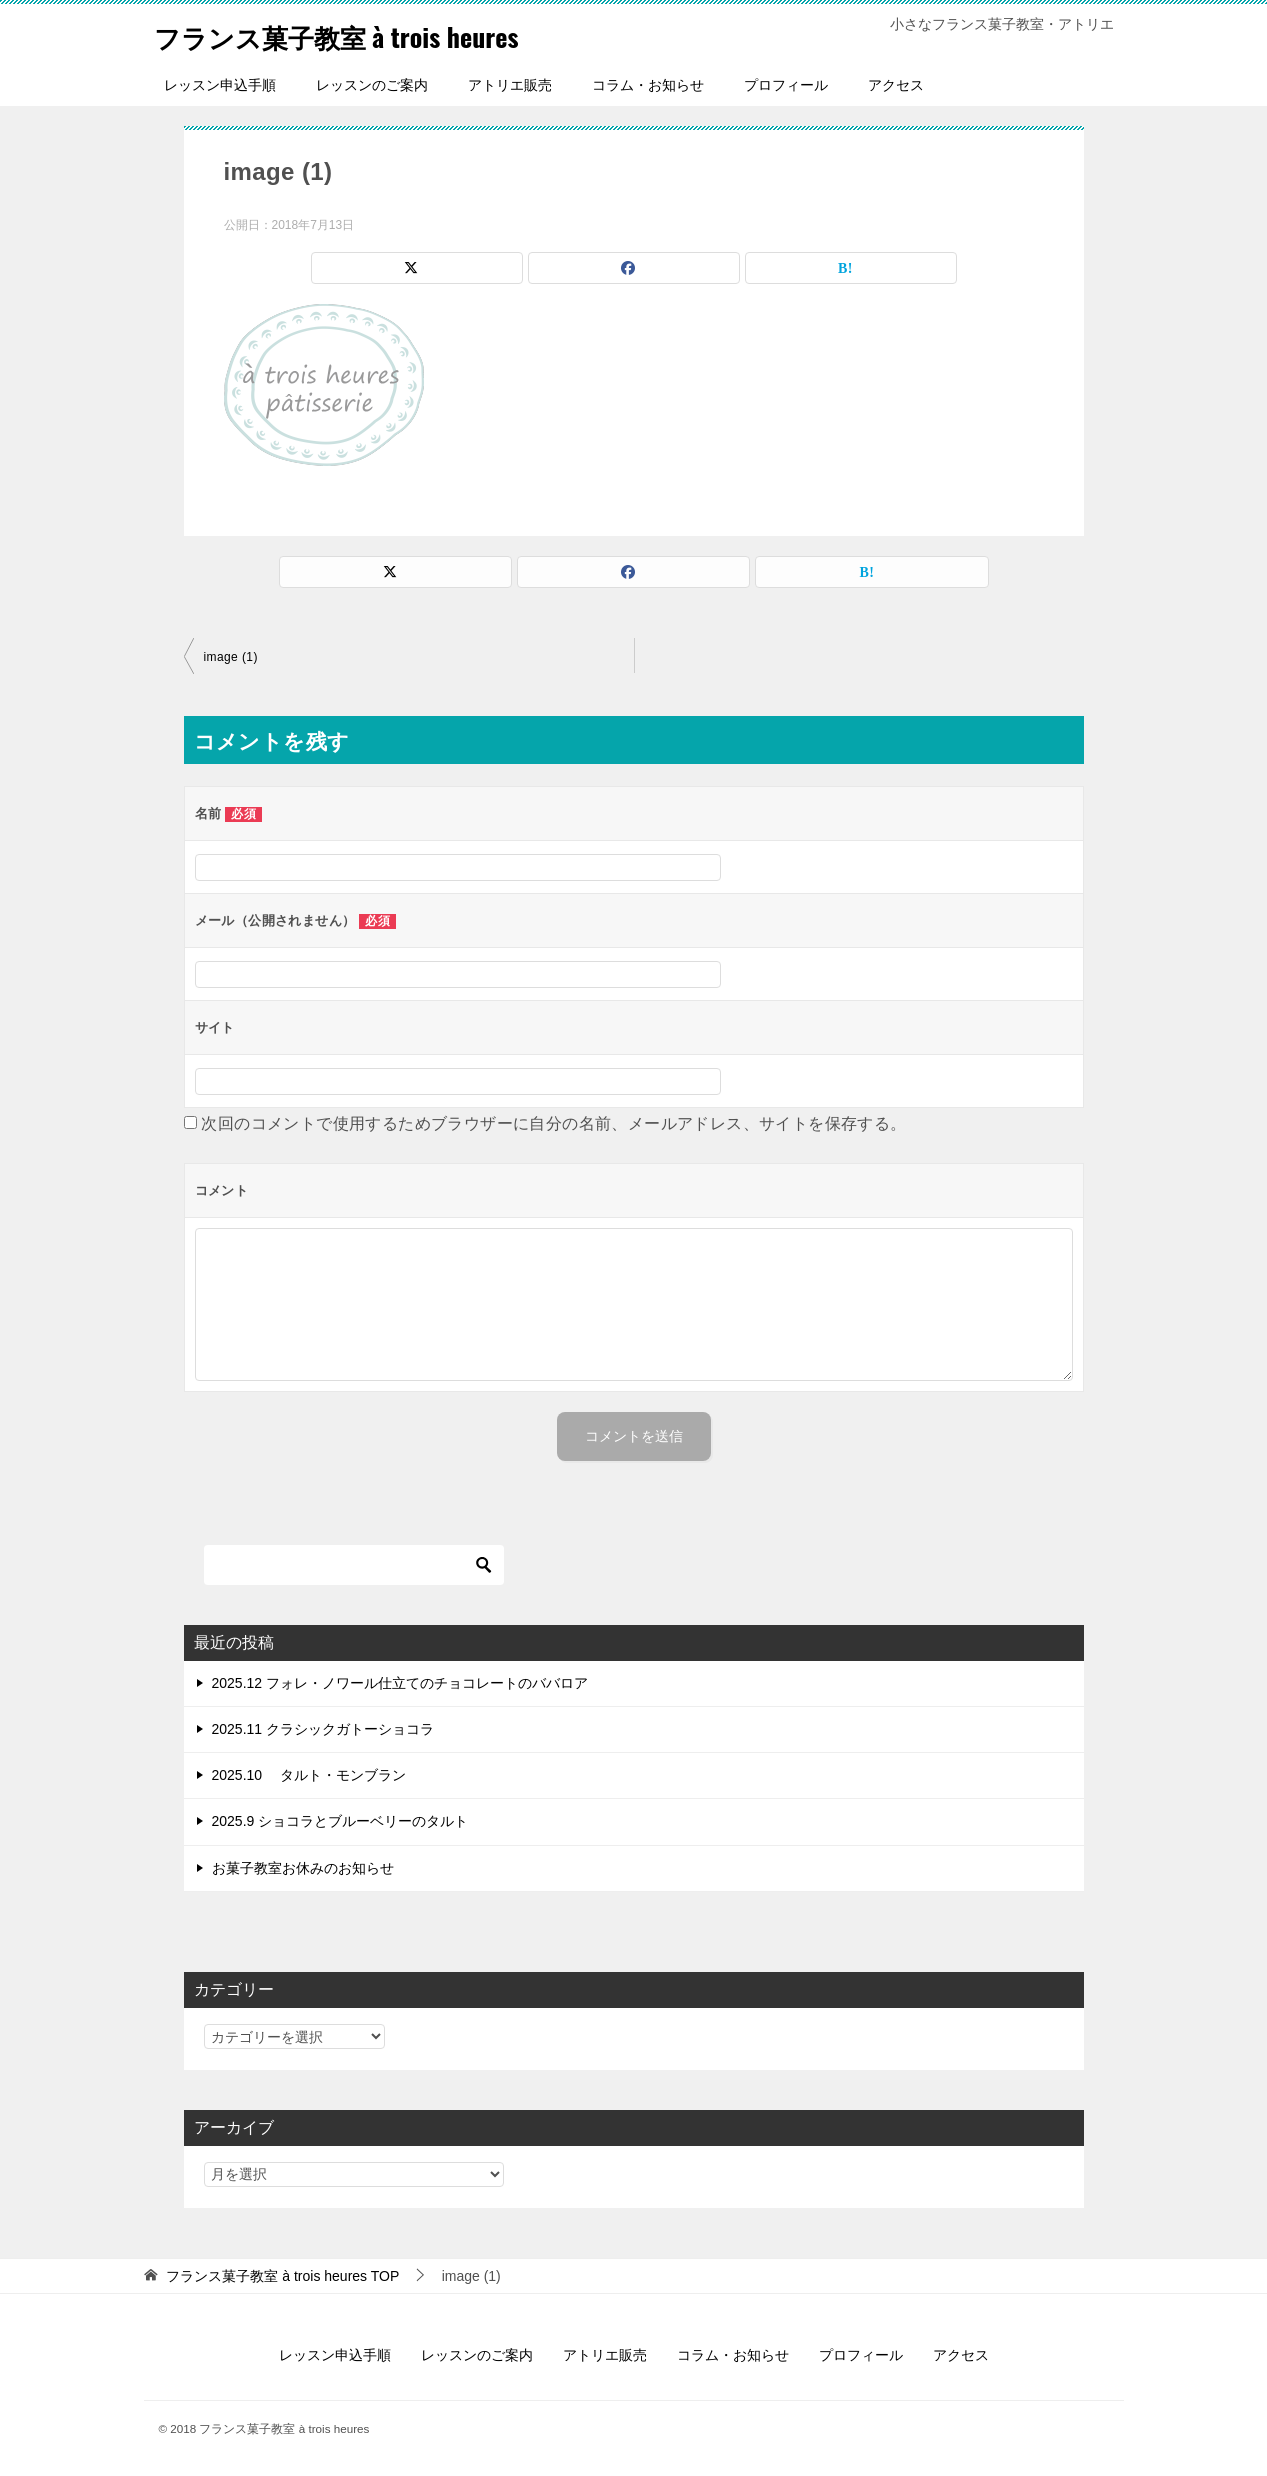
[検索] (354, 1565)
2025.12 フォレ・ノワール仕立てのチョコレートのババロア (400, 1683)
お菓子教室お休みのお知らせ (303, 1868)
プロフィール (786, 85)
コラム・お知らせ (648, 85)
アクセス (896, 85)
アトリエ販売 (510, 85)
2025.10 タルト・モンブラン (309, 1775)
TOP (282, 2276)
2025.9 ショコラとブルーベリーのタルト (340, 1821)
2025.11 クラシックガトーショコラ (323, 1729)
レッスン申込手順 (220, 85)
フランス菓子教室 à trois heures (364, 34)
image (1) (231, 657)
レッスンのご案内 (372, 85)
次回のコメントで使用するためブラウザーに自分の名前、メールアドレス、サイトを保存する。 (553, 1123)
